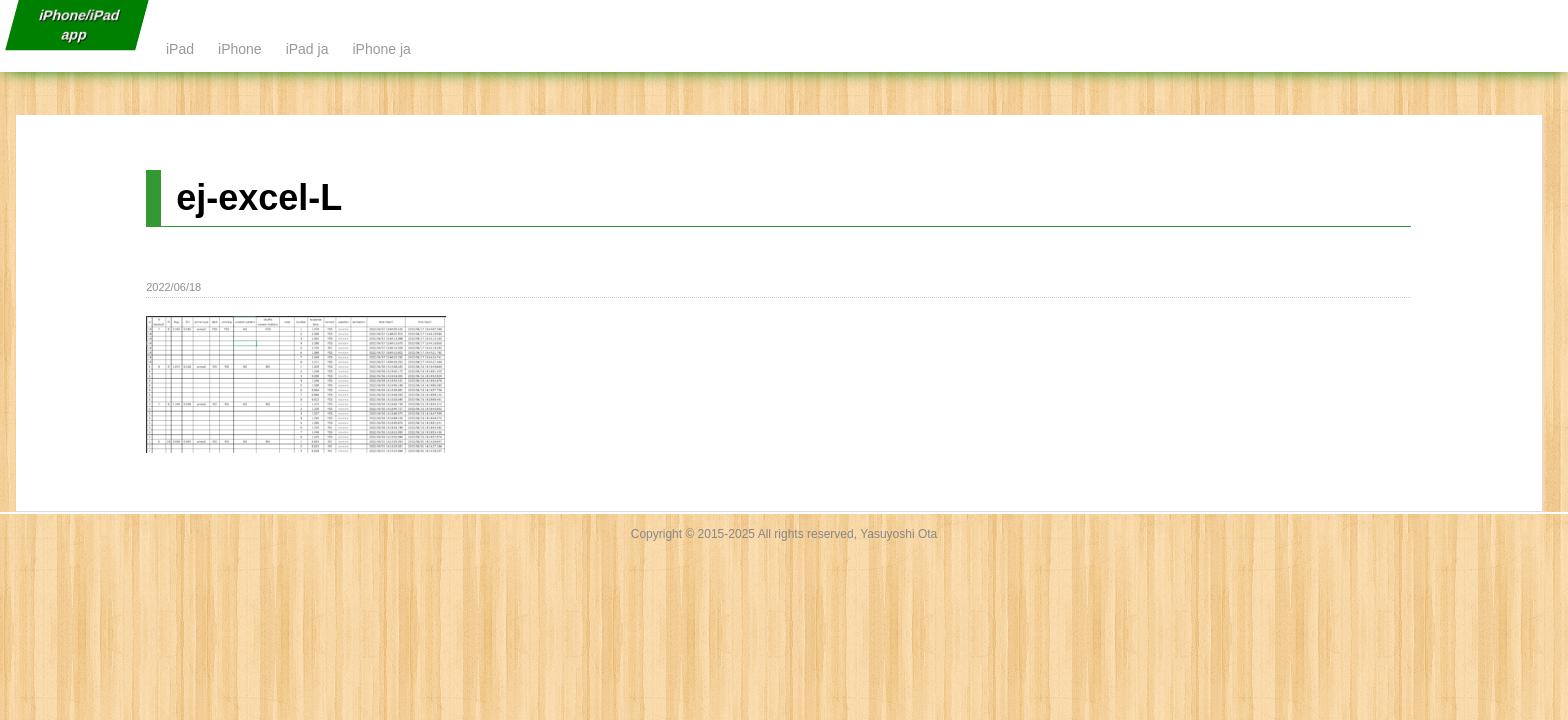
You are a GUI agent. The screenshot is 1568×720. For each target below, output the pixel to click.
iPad (180, 49)
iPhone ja (381, 49)
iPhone (240, 49)
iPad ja (307, 49)
